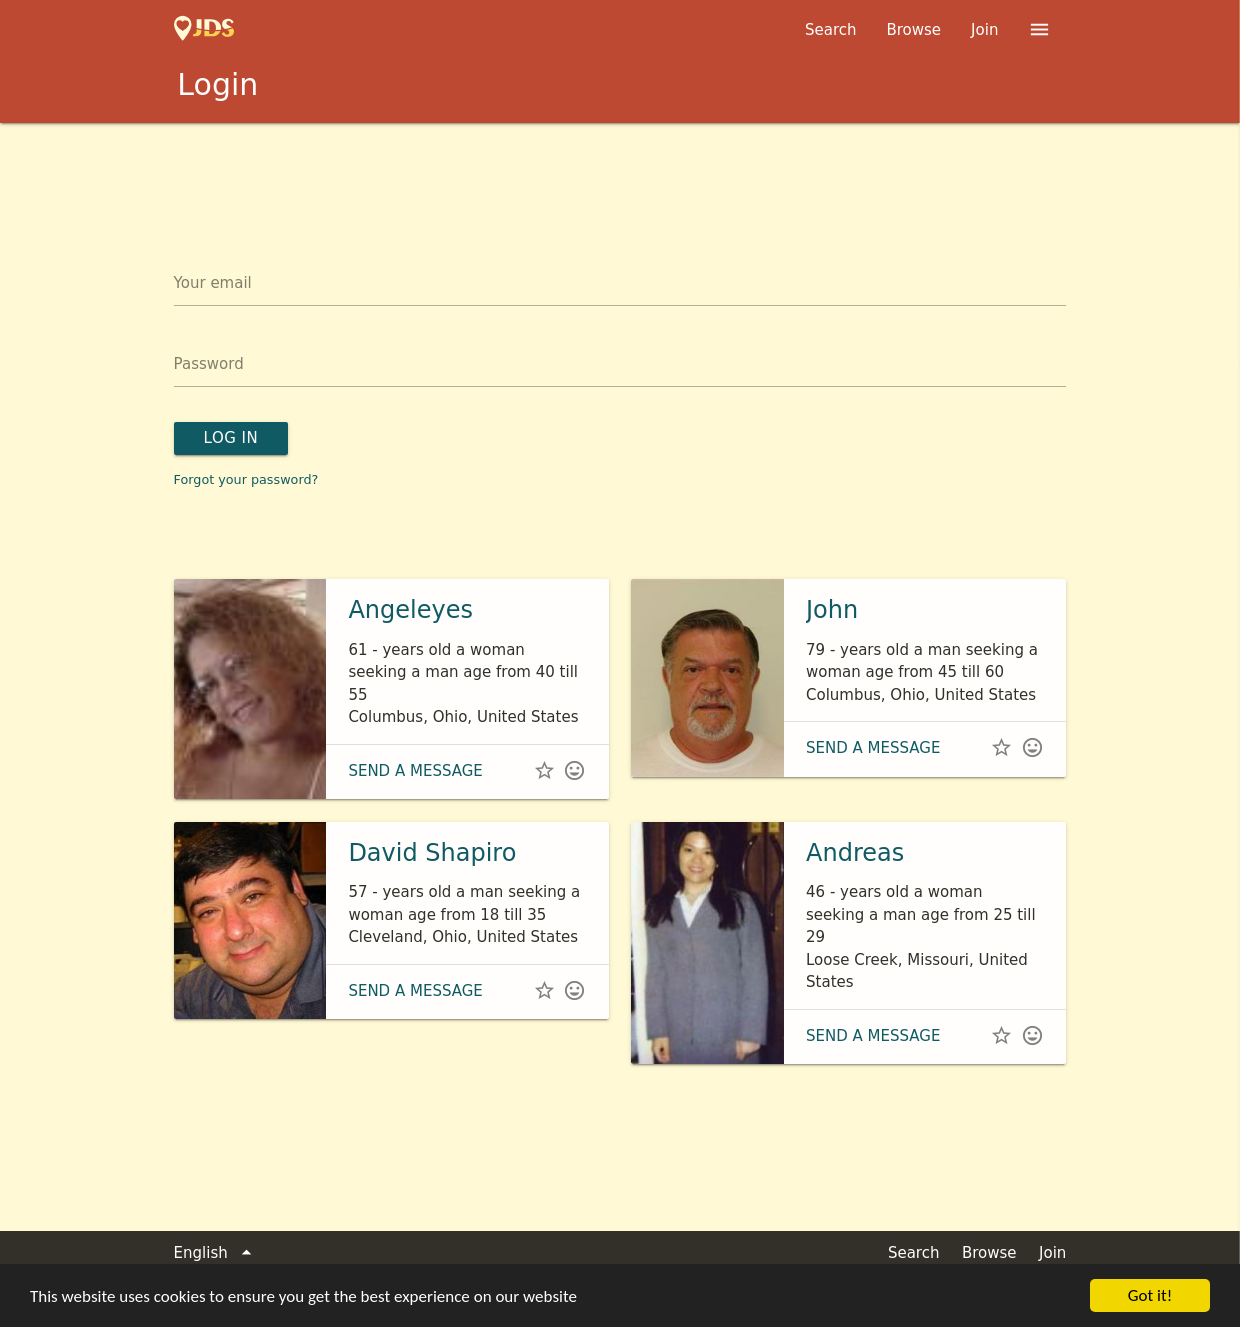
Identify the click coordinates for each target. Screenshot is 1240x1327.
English (216, 1253)
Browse (913, 30)
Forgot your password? (246, 479)
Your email (213, 283)
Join (984, 30)
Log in (231, 438)
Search (831, 30)
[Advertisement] (620, 178)
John (832, 610)
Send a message (415, 771)
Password (209, 364)
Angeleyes (410, 610)
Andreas (855, 853)
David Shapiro (432, 853)
